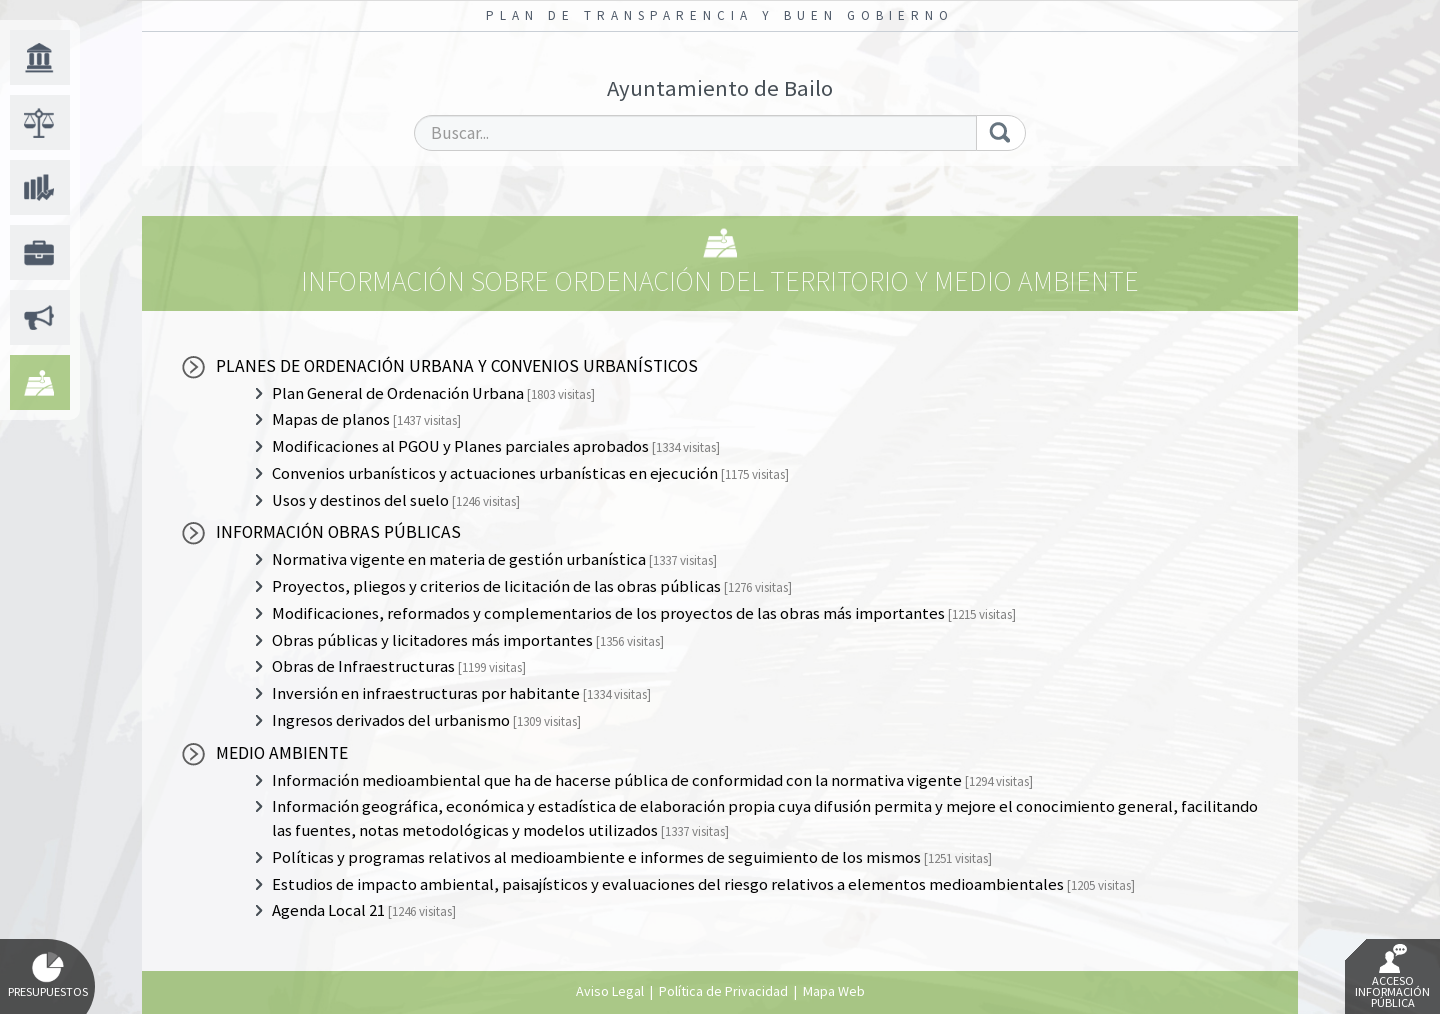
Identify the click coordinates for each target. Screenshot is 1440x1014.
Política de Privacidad (723, 991)
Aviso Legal (610, 991)
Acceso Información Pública (1392, 977)
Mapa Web (834, 991)
